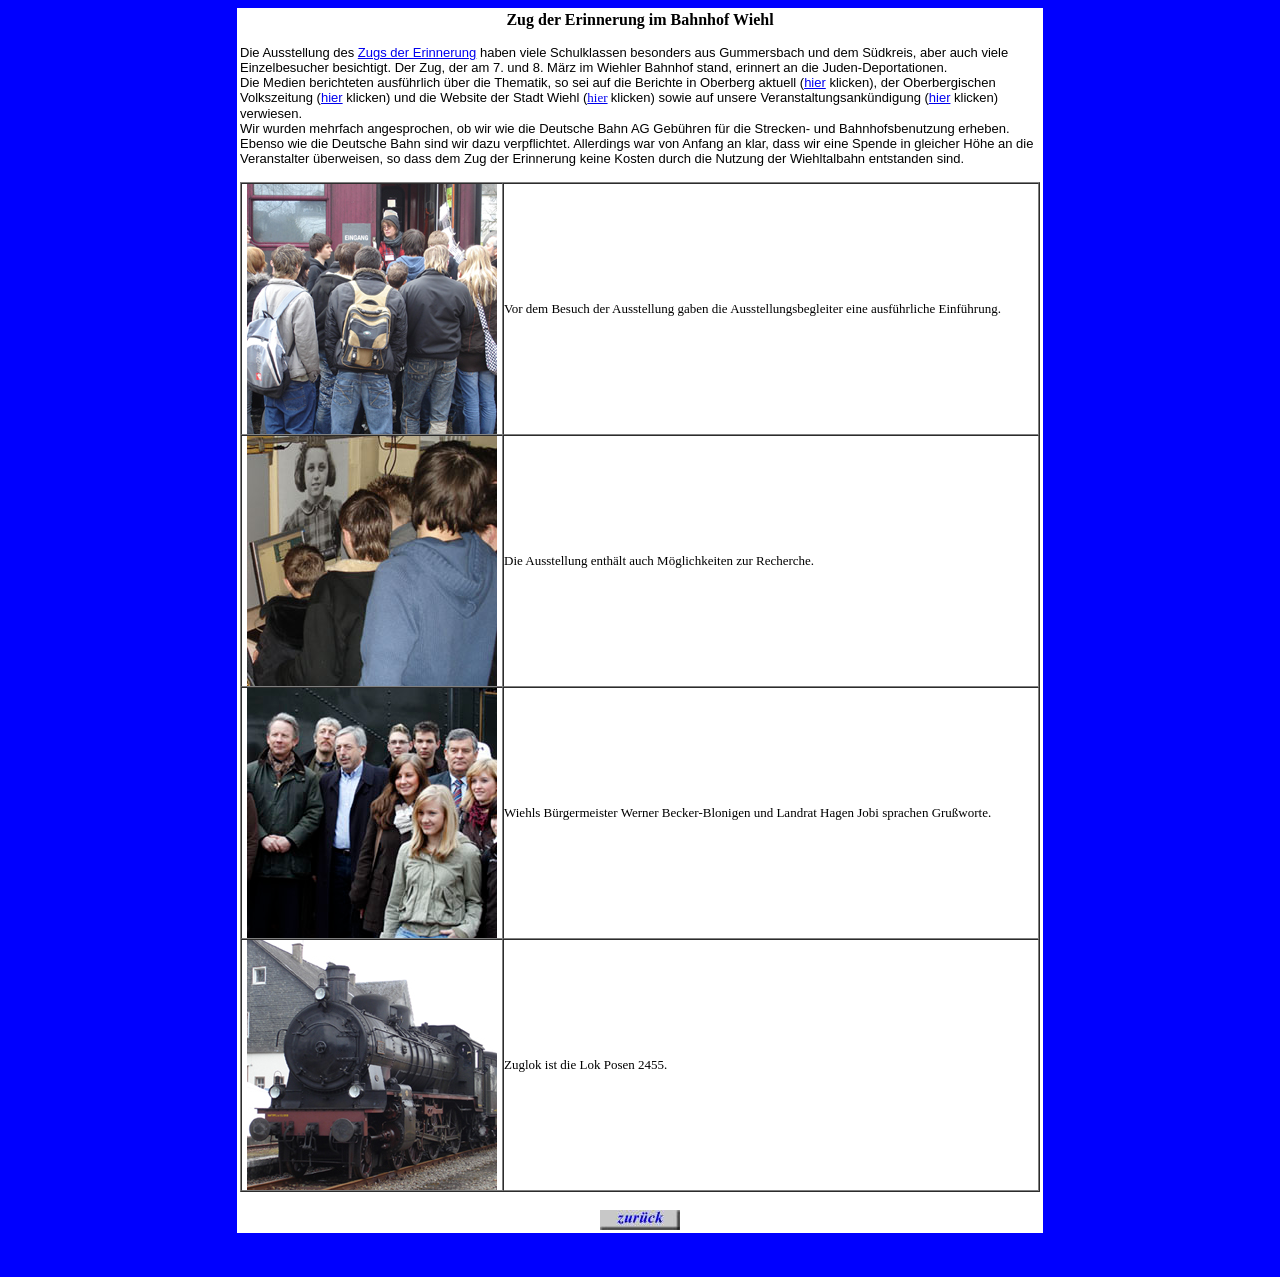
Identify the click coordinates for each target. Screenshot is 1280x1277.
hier (815, 82)
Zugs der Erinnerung (417, 52)
